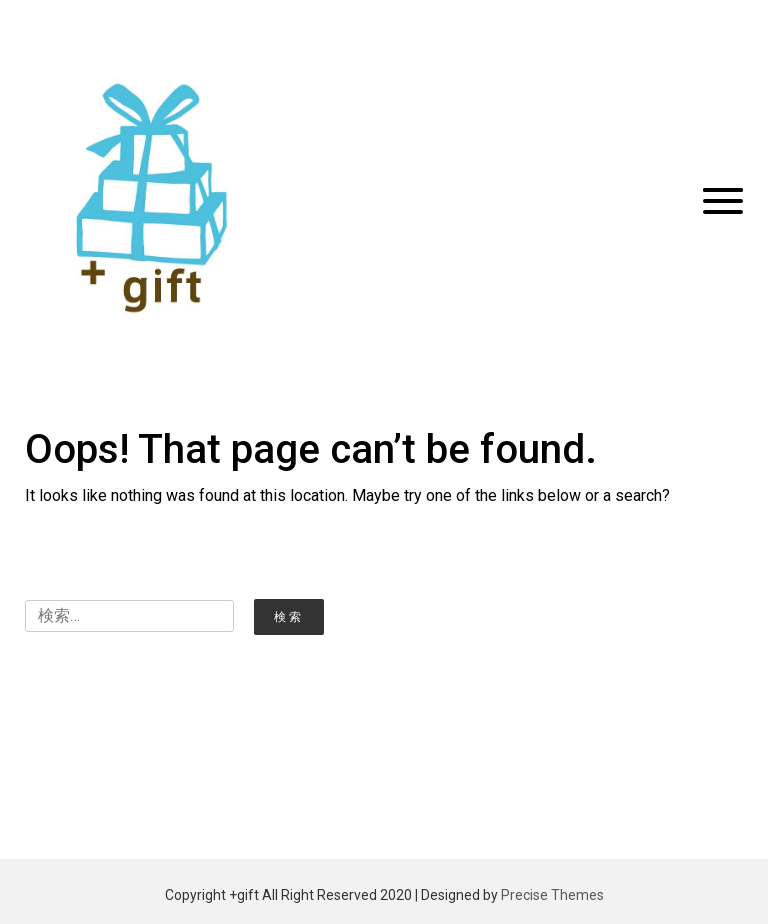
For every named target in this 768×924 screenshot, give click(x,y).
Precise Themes (552, 895)
